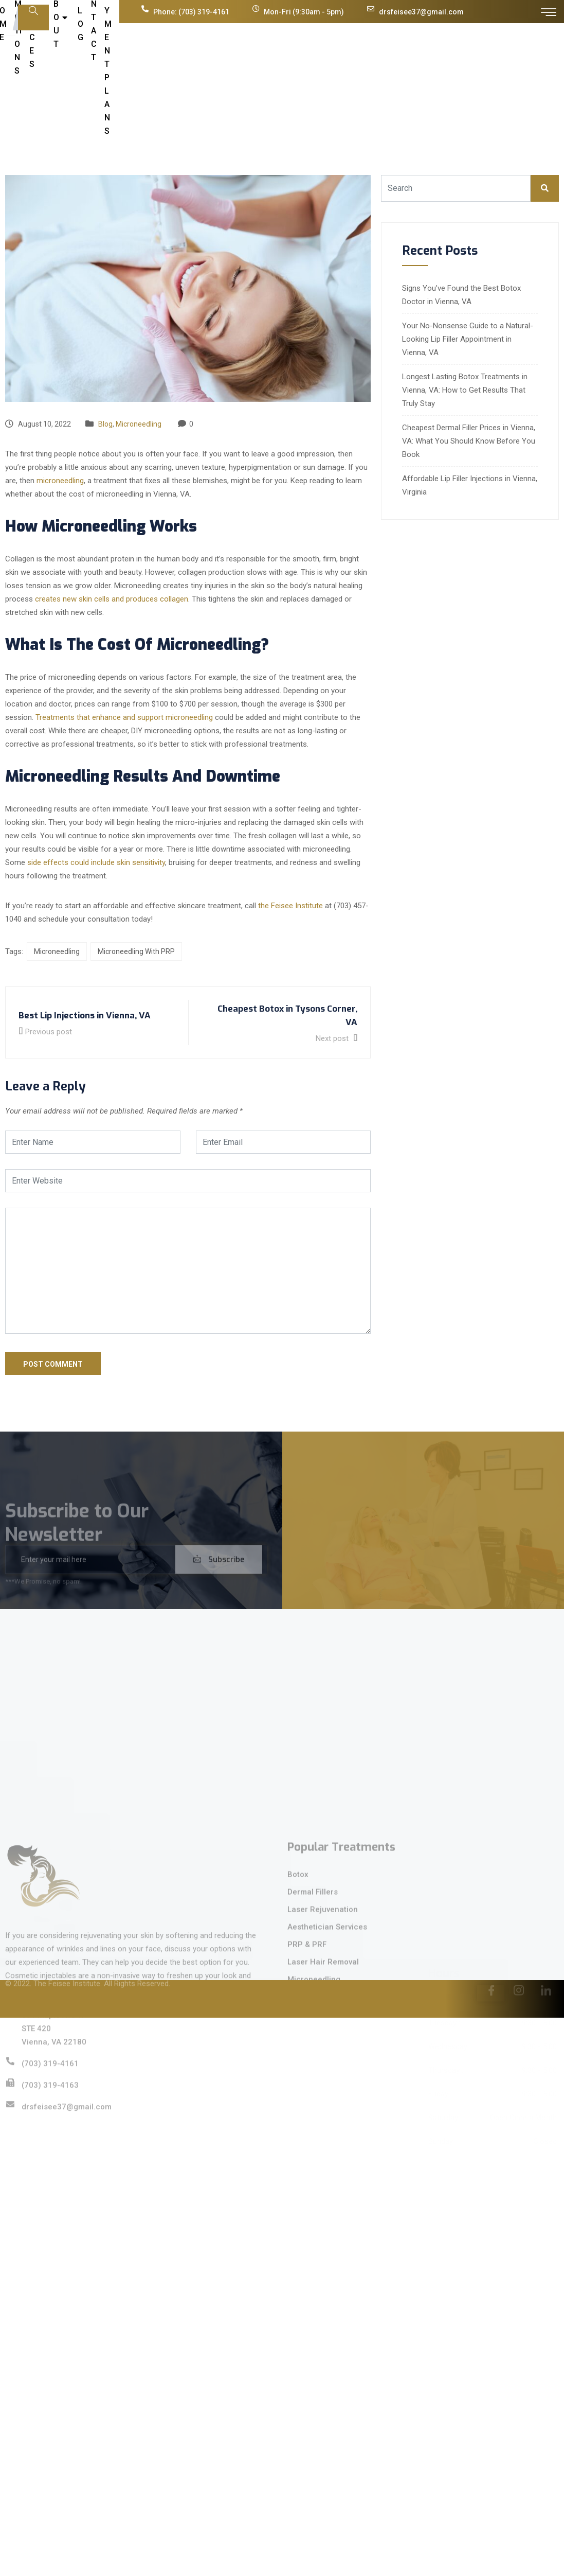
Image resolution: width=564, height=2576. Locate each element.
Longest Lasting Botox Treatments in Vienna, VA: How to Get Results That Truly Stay (464, 390)
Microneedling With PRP (136, 951)
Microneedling (138, 424)
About (302, 71)
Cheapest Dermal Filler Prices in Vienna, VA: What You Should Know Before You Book (468, 441)
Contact (375, 71)
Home (147, 71)
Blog (339, 71)
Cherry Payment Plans (451, 71)
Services (251, 71)
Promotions (193, 71)
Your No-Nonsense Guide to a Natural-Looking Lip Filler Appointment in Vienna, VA (467, 339)
